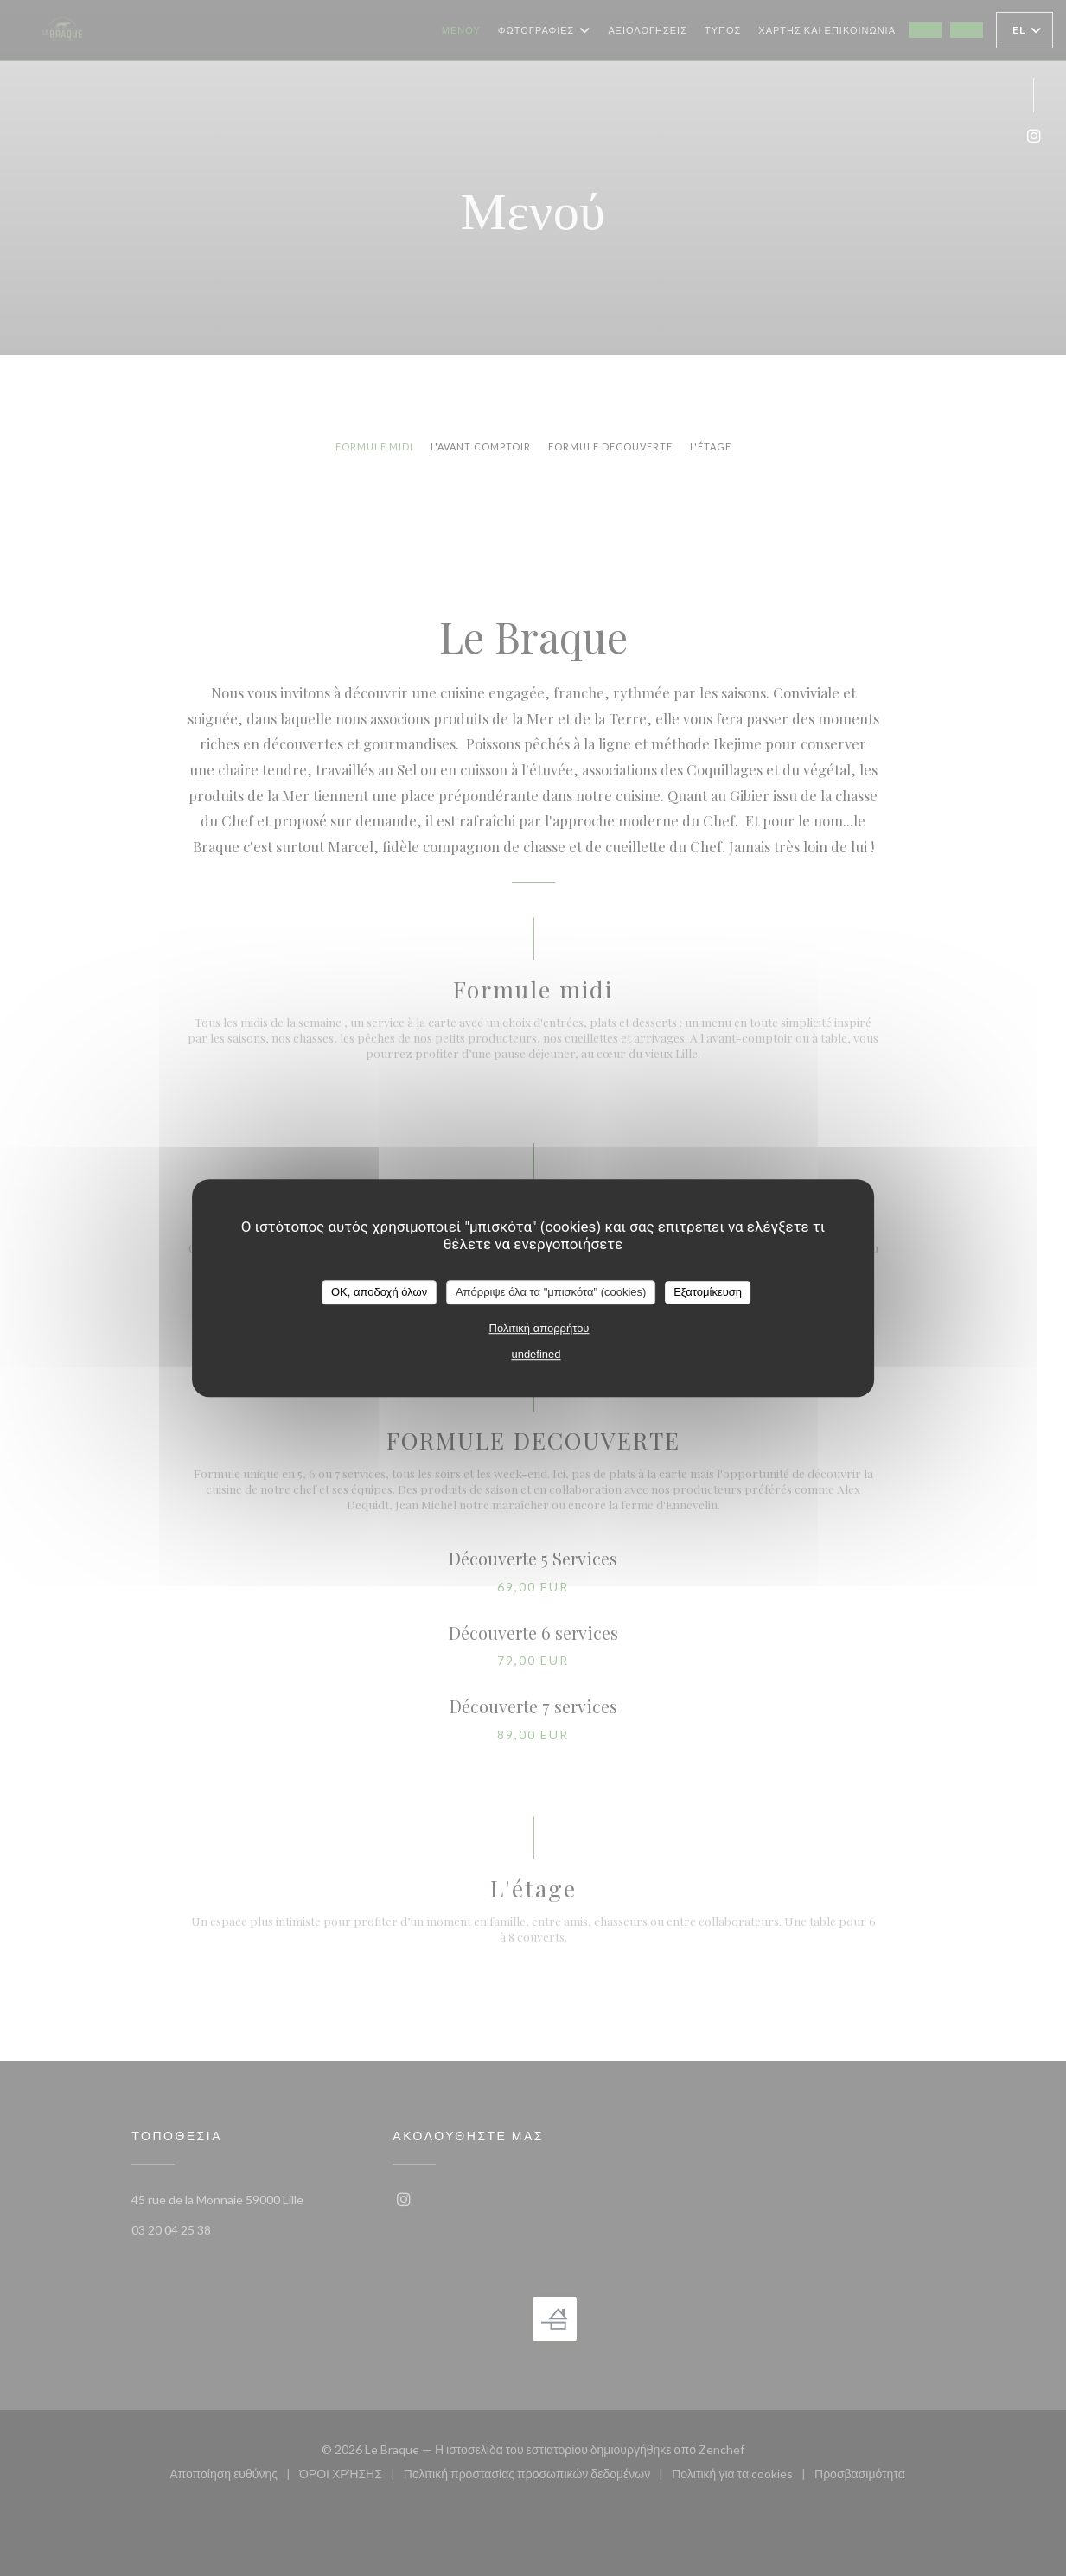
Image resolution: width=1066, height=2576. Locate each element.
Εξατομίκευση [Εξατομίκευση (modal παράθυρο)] (707, 1291)
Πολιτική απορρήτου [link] (539, 1328)
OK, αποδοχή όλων (379, 1291)
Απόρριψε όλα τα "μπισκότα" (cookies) (551, 1291)
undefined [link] (535, 1354)
